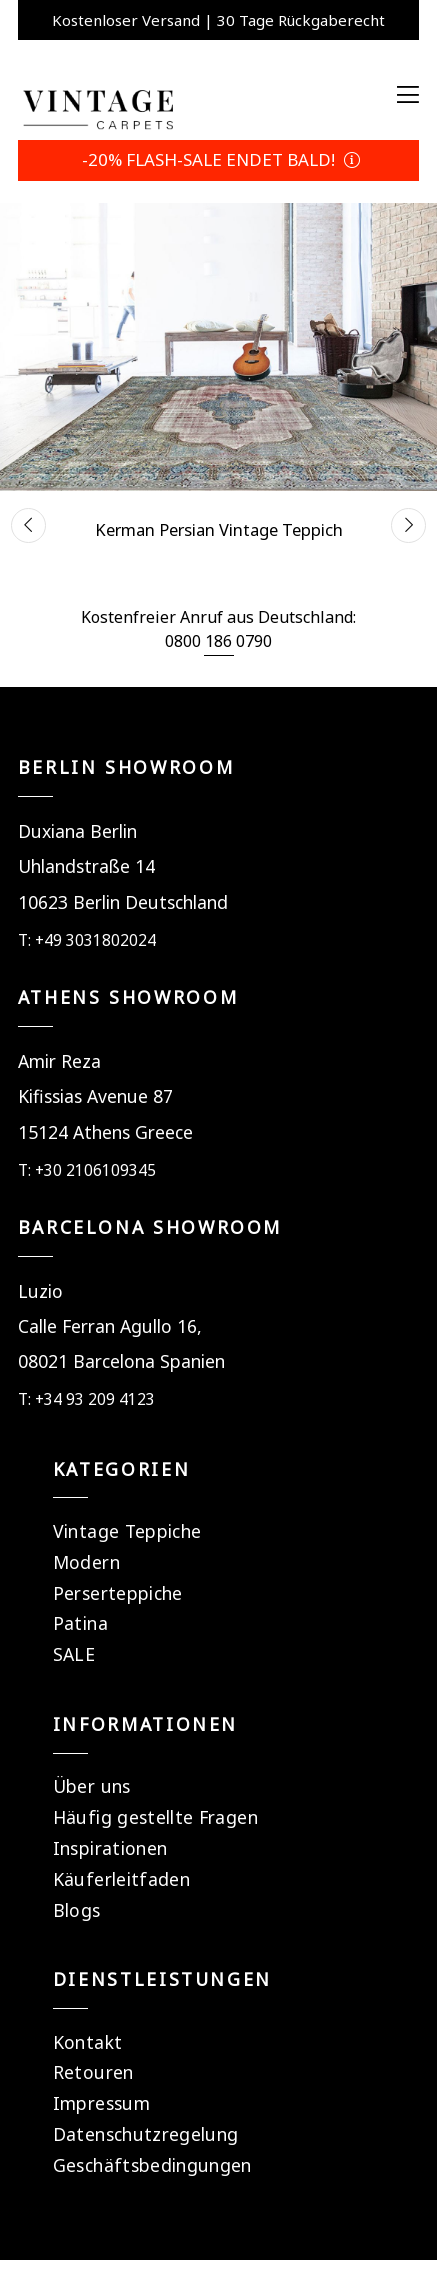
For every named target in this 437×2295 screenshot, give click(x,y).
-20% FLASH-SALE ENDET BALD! (218, 159)
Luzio (40, 1291)
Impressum (101, 2103)
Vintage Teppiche (127, 1531)
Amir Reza (59, 1061)
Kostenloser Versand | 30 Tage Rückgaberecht (218, 20)
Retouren (93, 2072)
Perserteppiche (118, 1593)
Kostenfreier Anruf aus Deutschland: (218, 617)
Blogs (77, 1910)
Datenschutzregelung (146, 2134)
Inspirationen (110, 1848)
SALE (74, 1654)
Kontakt (87, 2042)
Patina (80, 1623)
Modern (86, 1562)
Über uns (92, 1786)
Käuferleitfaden (121, 1879)
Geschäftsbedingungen (152, 2165)
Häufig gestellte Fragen (155, 1817)
